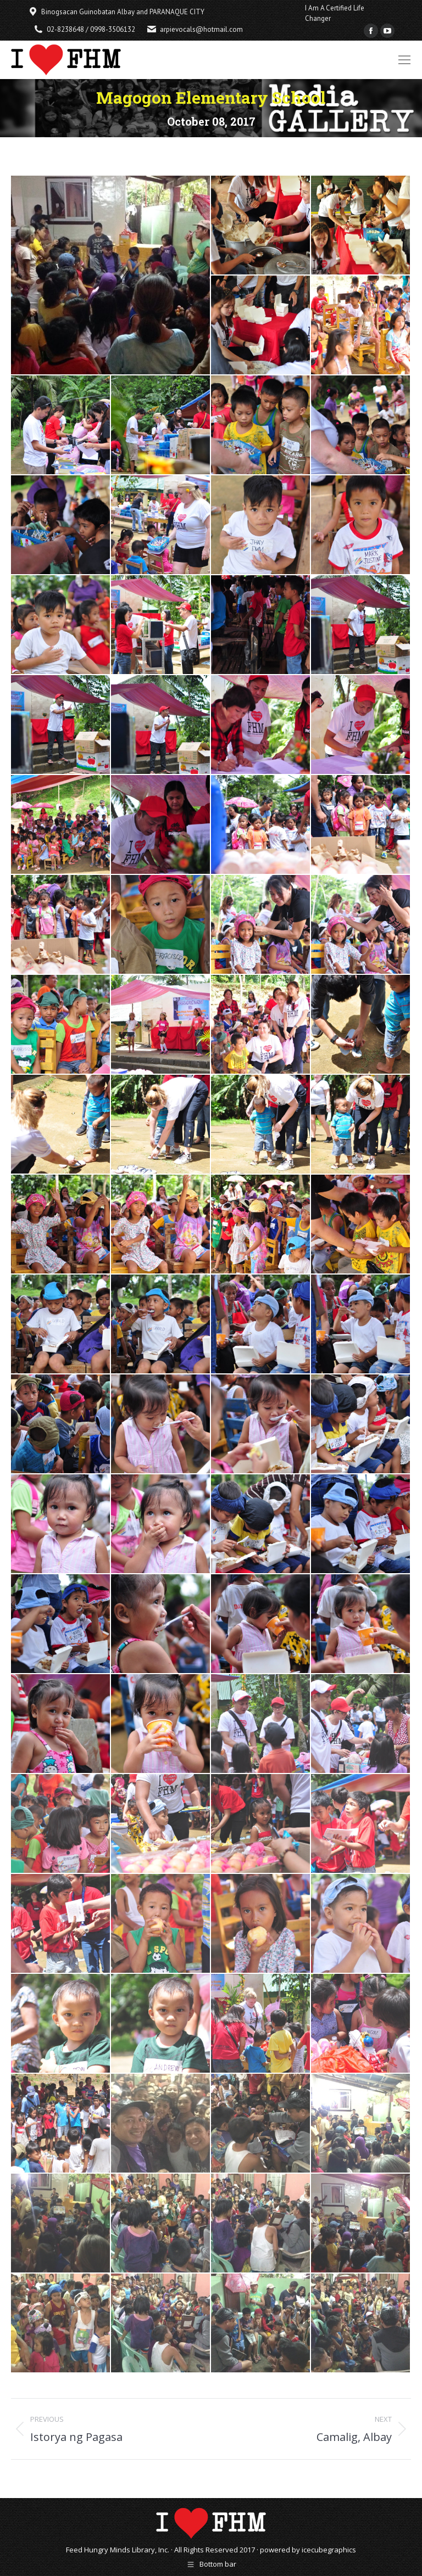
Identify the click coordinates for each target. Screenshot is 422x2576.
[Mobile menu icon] (404, 59)
